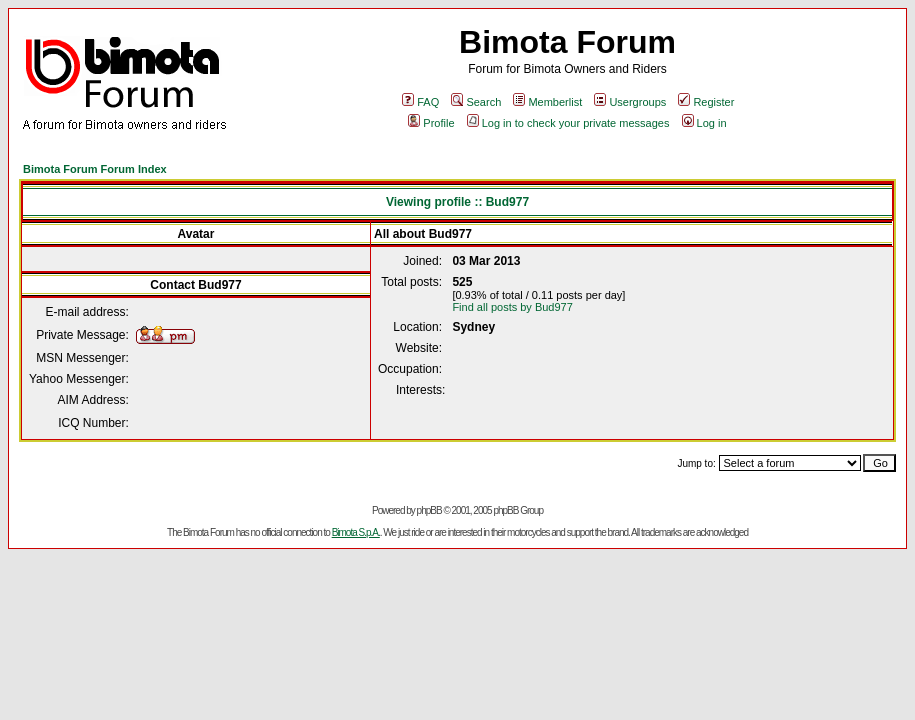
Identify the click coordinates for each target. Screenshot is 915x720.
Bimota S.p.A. (356, 532)
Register (706, 102)
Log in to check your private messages (568, 123)
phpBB (429, 510)
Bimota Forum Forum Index (95, 169)
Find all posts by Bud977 (512, 307)
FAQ (420, 102)
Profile (431, 123)
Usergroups (630, 102)
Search (476, 102)
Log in (704, 123)
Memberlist (547, 102)
